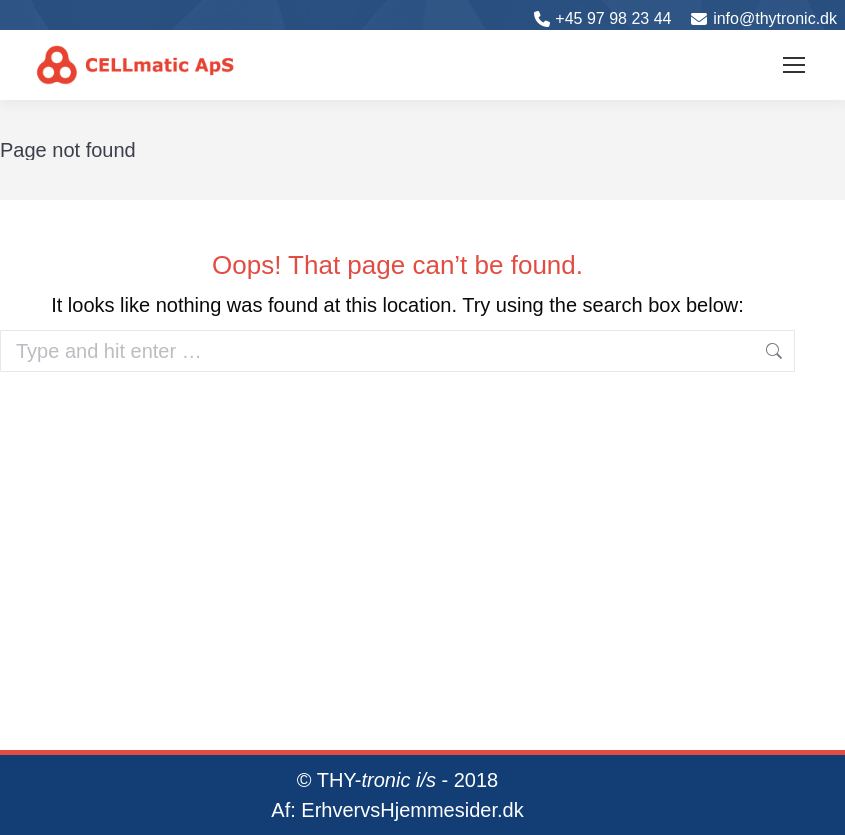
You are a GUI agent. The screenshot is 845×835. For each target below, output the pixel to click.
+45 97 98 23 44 (613, 18)
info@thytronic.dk (775, 18)
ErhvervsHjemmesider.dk (412, 810)
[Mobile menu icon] (794, 65)
